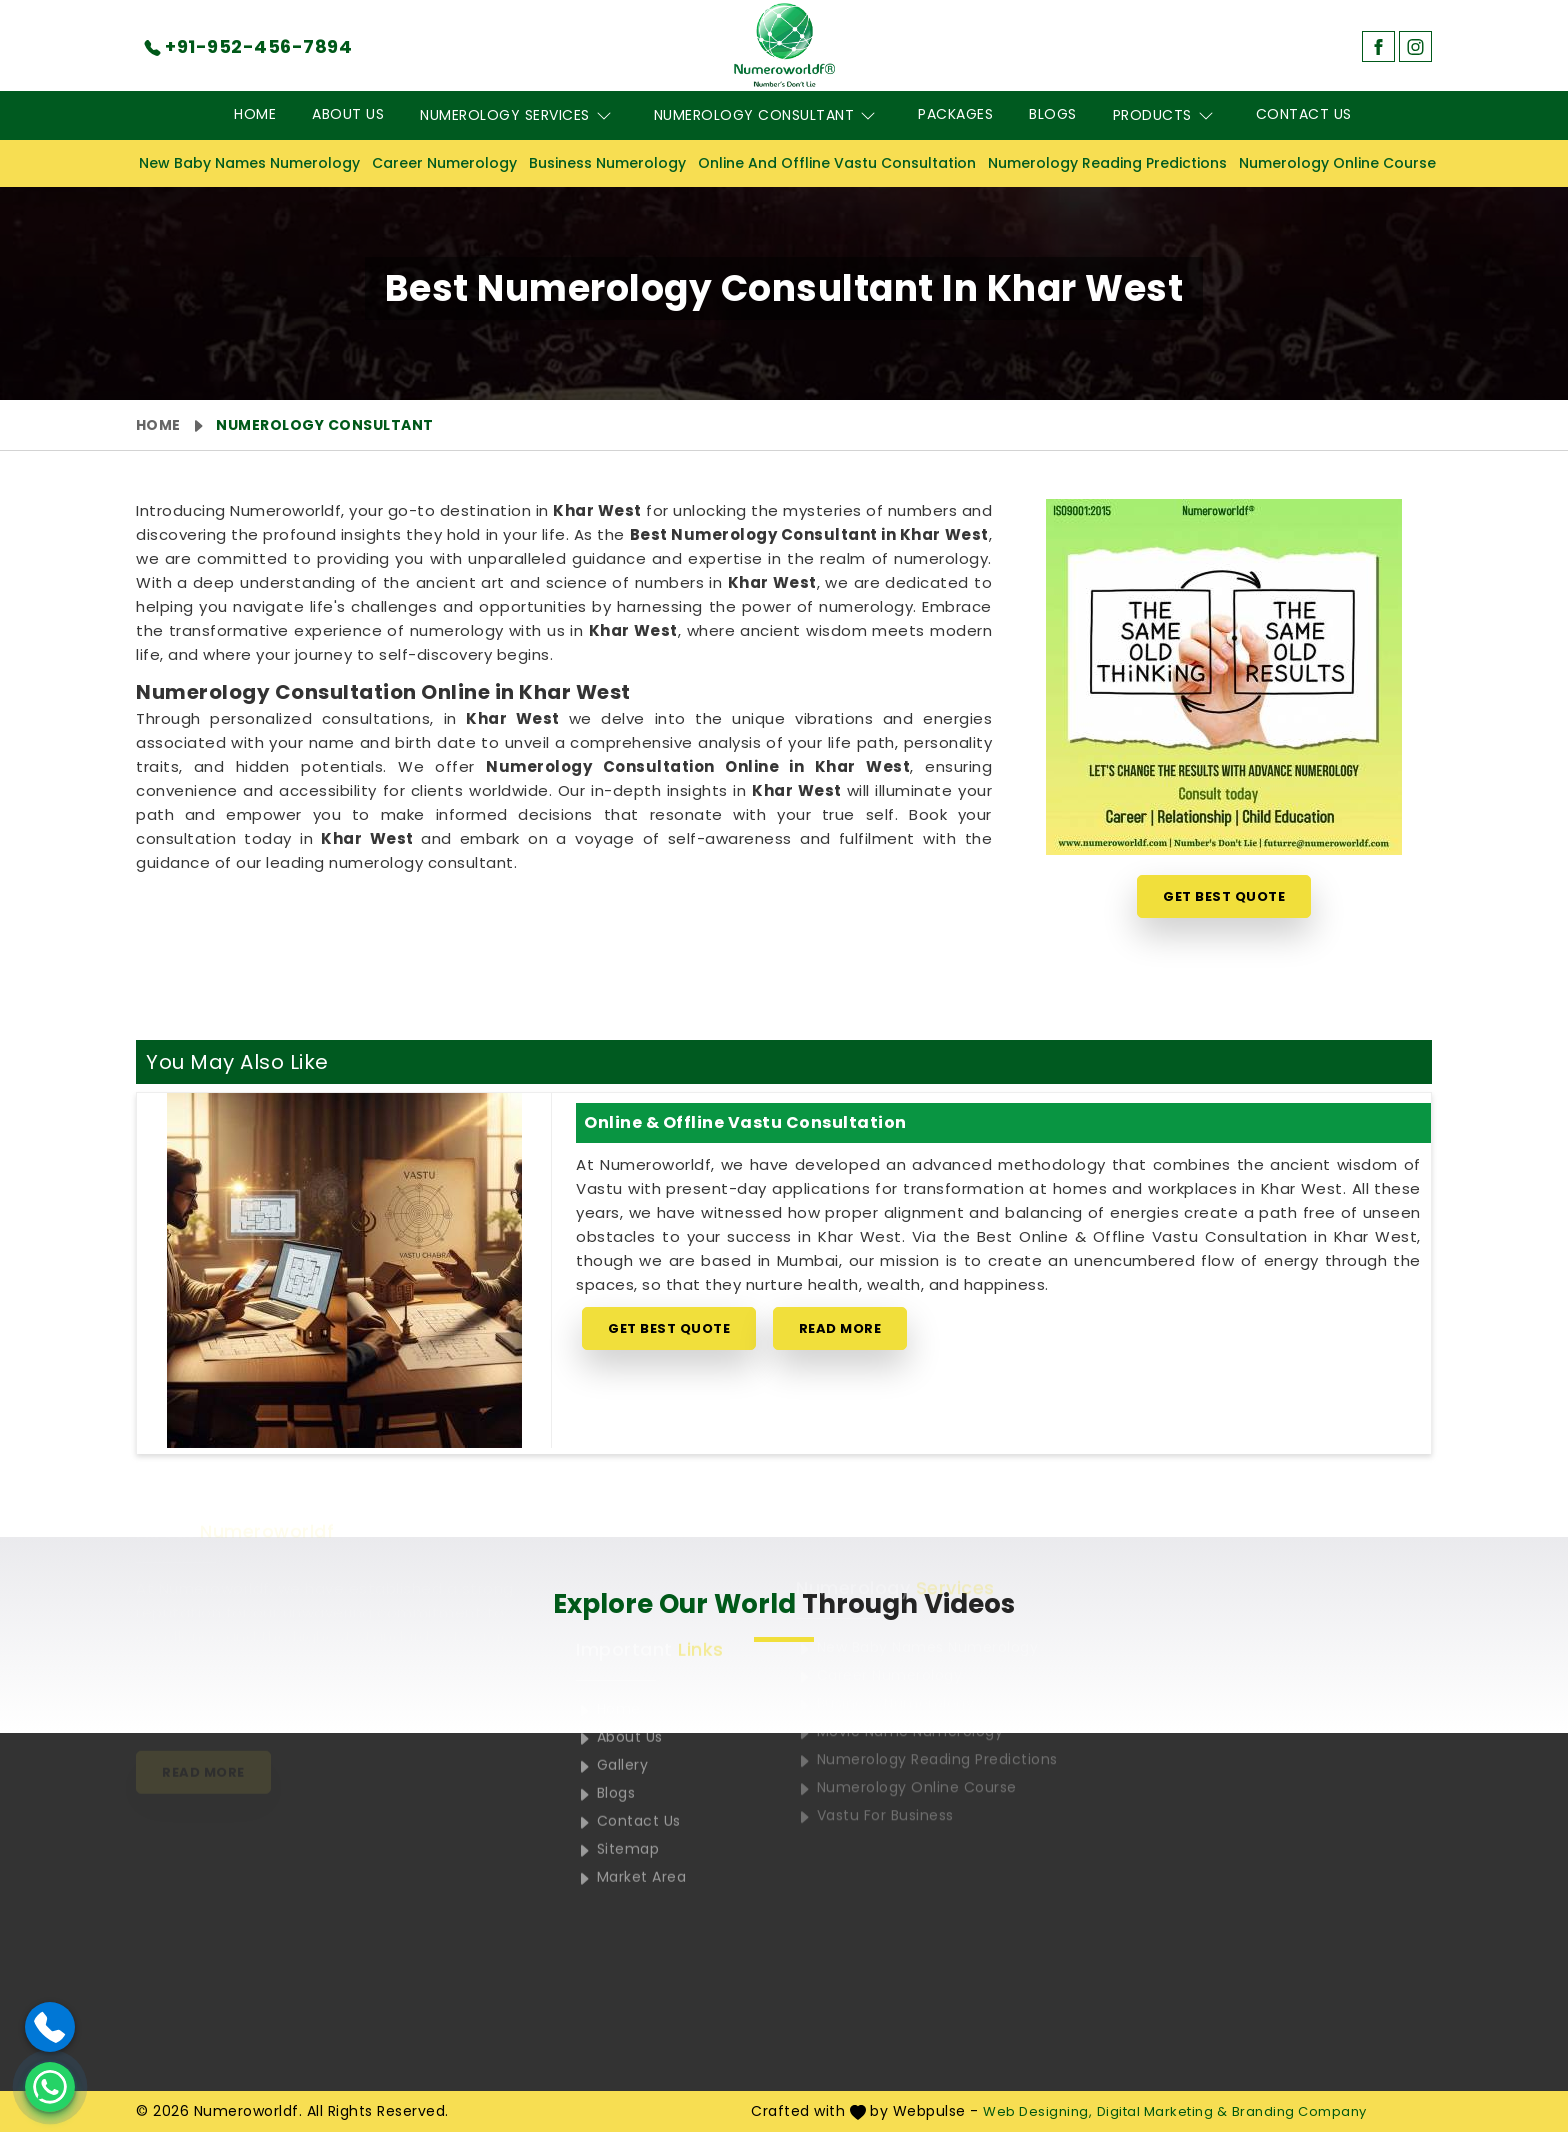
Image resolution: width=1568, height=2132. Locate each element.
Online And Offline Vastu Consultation (837, 163)
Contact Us (1304, 114)
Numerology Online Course (1337, 163)
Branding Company (1299, 2111)
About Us (348, 114)
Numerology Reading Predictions (1107, 163)
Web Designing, (1037, 2111)
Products (1166, 115)
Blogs (1053, 114)
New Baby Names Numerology (249, 163)
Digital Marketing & (1162, 2111)
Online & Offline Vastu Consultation (745, 1122)
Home (255, 114)
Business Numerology (607, 163)
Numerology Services (519, 115)
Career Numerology (444, 163)
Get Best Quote (1224, 896)
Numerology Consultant (768, 115)
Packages (955, 114)
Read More (840, 1328)
